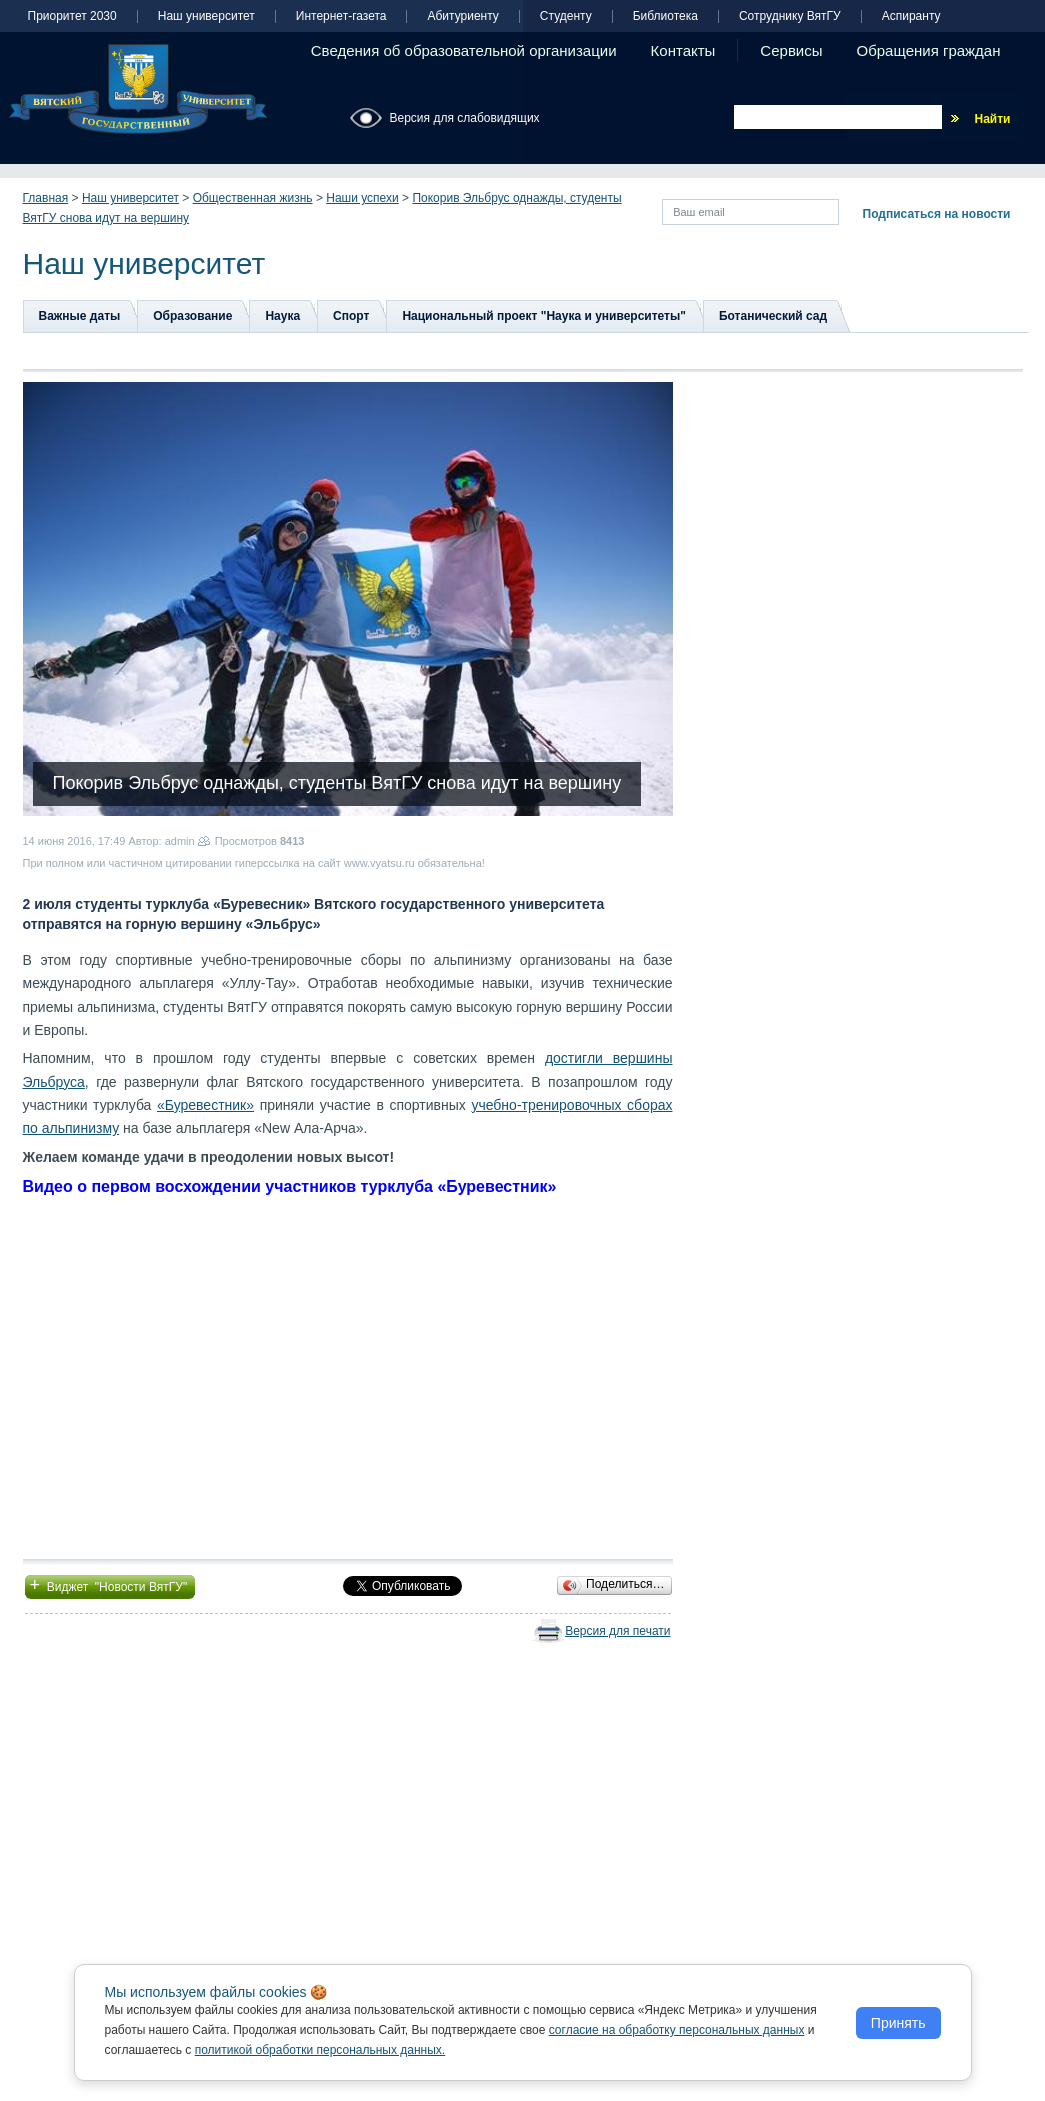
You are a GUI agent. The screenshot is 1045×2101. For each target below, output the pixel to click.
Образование (192, 316)
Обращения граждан (929, 50)
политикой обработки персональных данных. (320, 2050)
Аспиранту (911, 16)
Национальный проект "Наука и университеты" (544, 316)
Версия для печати (617, 1631)
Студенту (566, 16)
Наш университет (206, 16)
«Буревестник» (205, 1105)
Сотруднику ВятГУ (790, 16)
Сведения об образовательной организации (464, 50)
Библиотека (665, 16)
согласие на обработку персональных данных (677, 2030)
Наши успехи (362, 198)
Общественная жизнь (253, 198)
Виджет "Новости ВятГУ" (110, 1585)
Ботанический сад (773, 316)
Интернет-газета (341, 16)
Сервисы (791, 50)
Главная (46, 198)
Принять (898, 2023)
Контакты (683, 50)
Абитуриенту (462, 16)
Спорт (351, 316)
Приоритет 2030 (72, 16)
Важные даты (80, 316)
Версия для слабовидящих (465, 118)
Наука (282, 316)
